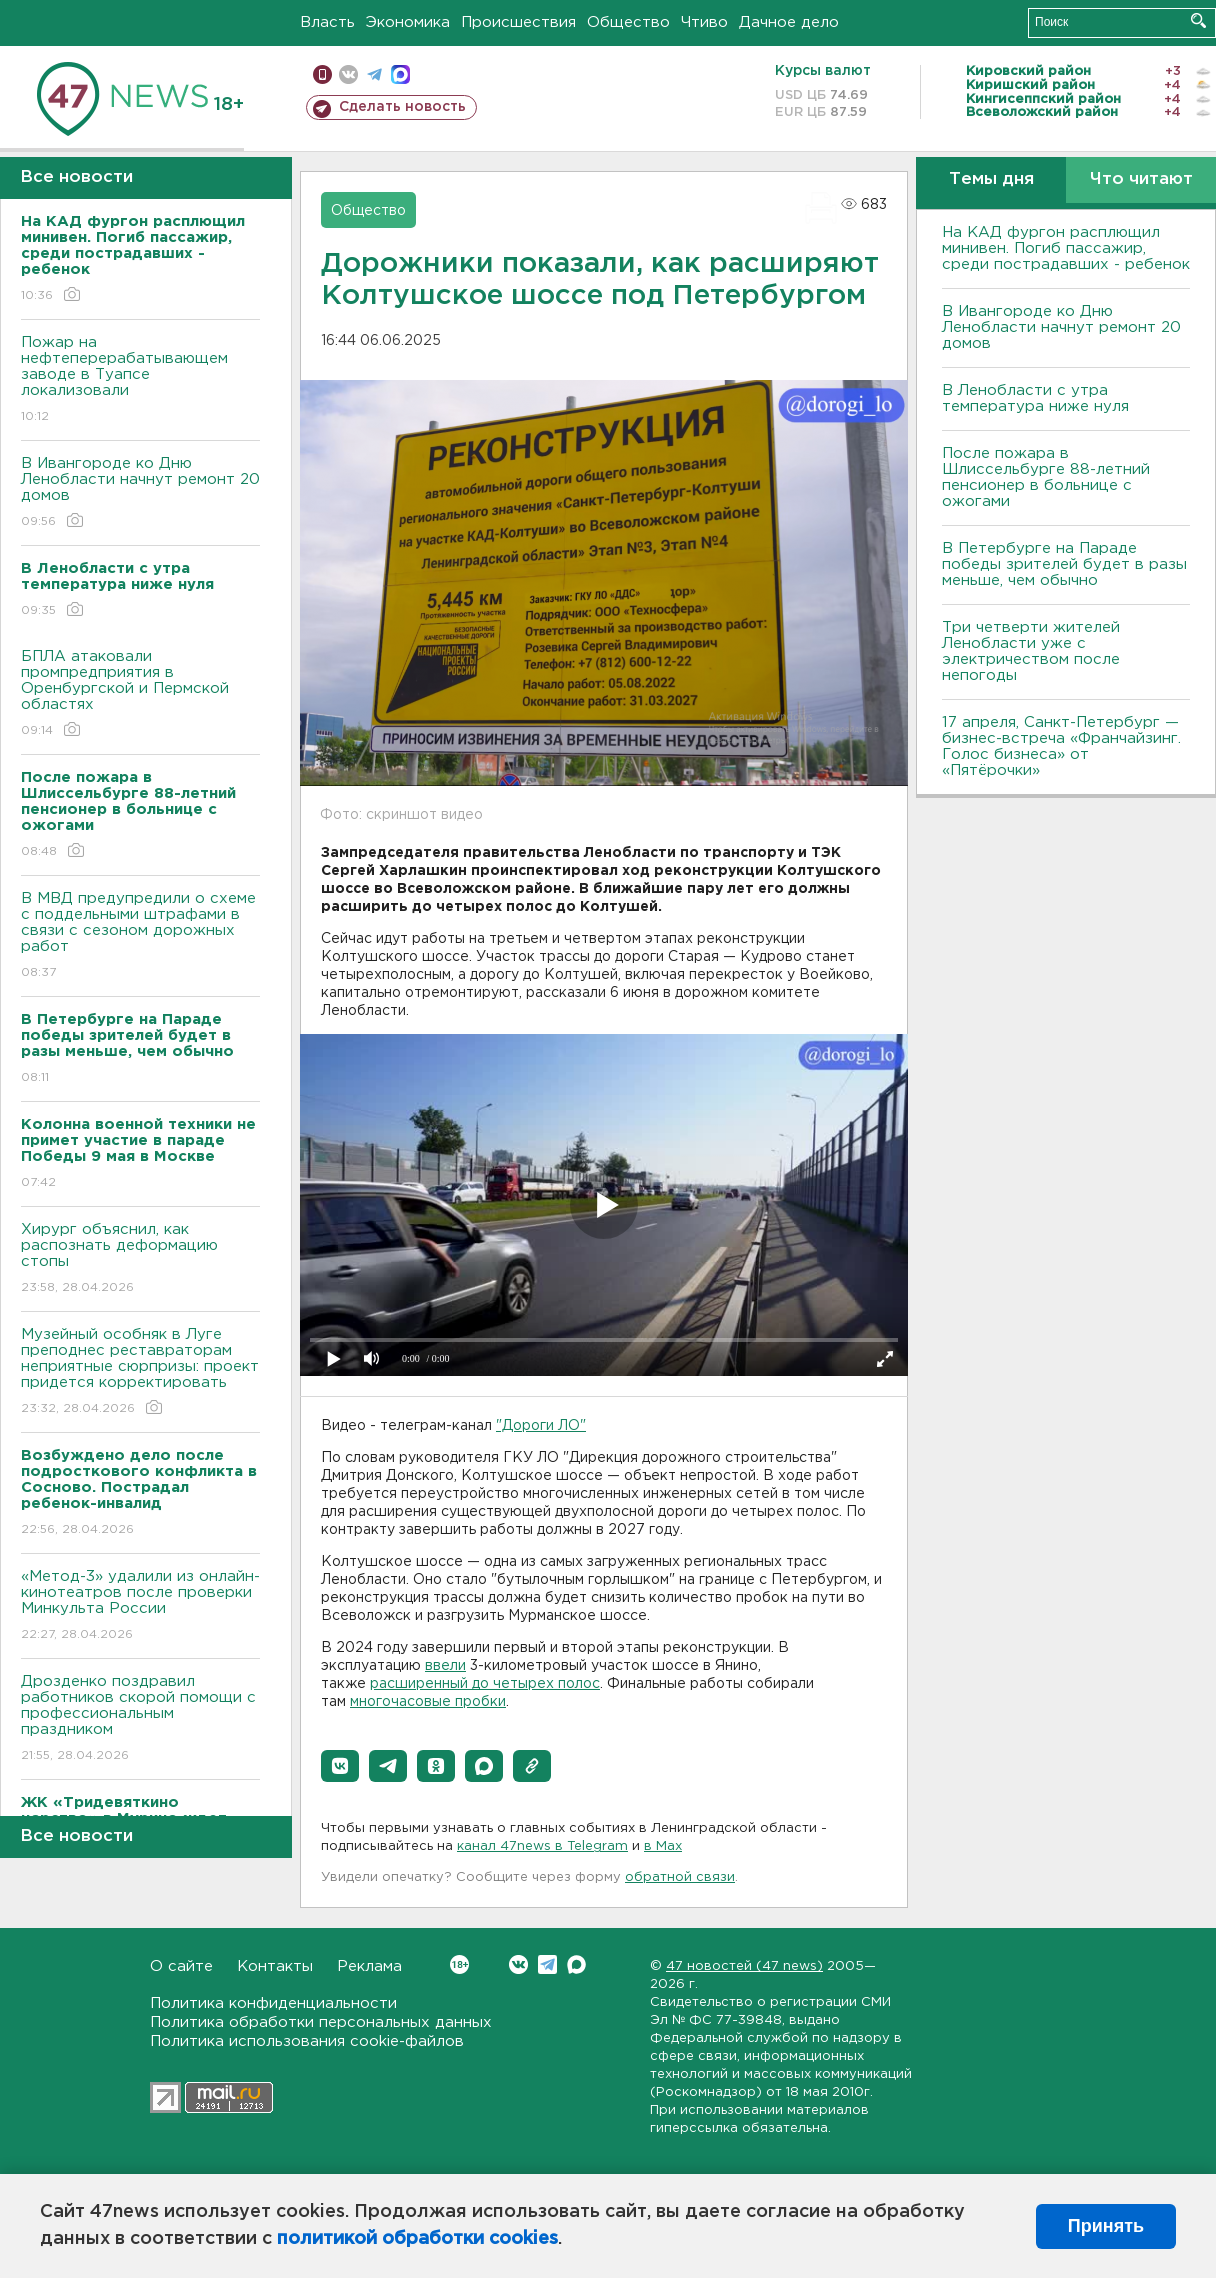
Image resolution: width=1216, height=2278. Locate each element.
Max (576, 1964)
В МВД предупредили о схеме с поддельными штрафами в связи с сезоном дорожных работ (140, 936)
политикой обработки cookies (417, 2239)
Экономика (408, 22)
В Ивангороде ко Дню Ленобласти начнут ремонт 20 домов (140, 493)
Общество (628, 22)
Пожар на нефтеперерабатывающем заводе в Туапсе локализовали (140, 380)
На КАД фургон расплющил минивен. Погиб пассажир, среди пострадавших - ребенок (1066, 248)
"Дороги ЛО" (541, 1426)
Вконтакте (459, 1964)
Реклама (369, 1966)
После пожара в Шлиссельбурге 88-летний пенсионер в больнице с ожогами (1046, 477)
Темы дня (991, 179)
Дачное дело (789, 22)
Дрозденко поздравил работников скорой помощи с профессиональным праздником (140, 1719)
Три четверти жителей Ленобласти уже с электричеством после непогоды (1031, 651)
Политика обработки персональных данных (321, 2022)
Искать (1198, 20)
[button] (340, 1766)
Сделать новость (402, 107)
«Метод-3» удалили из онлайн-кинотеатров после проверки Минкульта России (140, 1606)
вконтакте (348, 74)
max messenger (400, 74)
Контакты (275, 1966)
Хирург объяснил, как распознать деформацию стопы (140, 1259)
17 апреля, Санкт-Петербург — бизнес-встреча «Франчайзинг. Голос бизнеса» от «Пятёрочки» (1061, 746)
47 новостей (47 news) (744, 1966)
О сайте (181, 1966)
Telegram (547, 1964)
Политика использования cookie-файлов (307, 2041)
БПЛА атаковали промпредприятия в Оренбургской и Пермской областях (140, 694)
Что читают (1141, 179)
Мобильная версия (322, 74)
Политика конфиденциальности (273, 2003)
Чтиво (704, 22)
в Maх (663, 1846)
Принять (1106, 2226)
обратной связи (680, 1877)
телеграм (374, 74)
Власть (327, 22)
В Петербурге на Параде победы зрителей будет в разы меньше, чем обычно (1064, 564)
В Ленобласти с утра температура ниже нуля (1035, 398)
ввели (445, 1666)
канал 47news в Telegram (542, 1846)
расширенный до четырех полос (485, 1684)
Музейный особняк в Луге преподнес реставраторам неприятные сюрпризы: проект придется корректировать (140, 1372)
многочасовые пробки (428, 1702)
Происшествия (518, 22)
